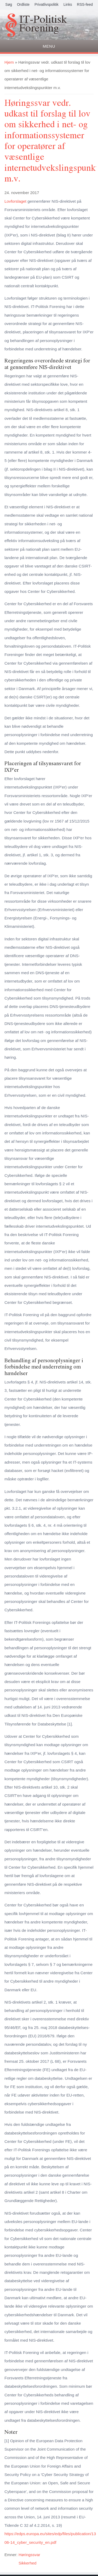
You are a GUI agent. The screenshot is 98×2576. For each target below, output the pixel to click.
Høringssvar (29, 2554)
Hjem (9, 62)
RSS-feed (85, 4)
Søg (8, 4)
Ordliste (23, 4)
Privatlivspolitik (46, 4)
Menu (49, 46)
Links (68, 4)
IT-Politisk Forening (43, 24)
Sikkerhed (27, 2563)
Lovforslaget (15, 201)
